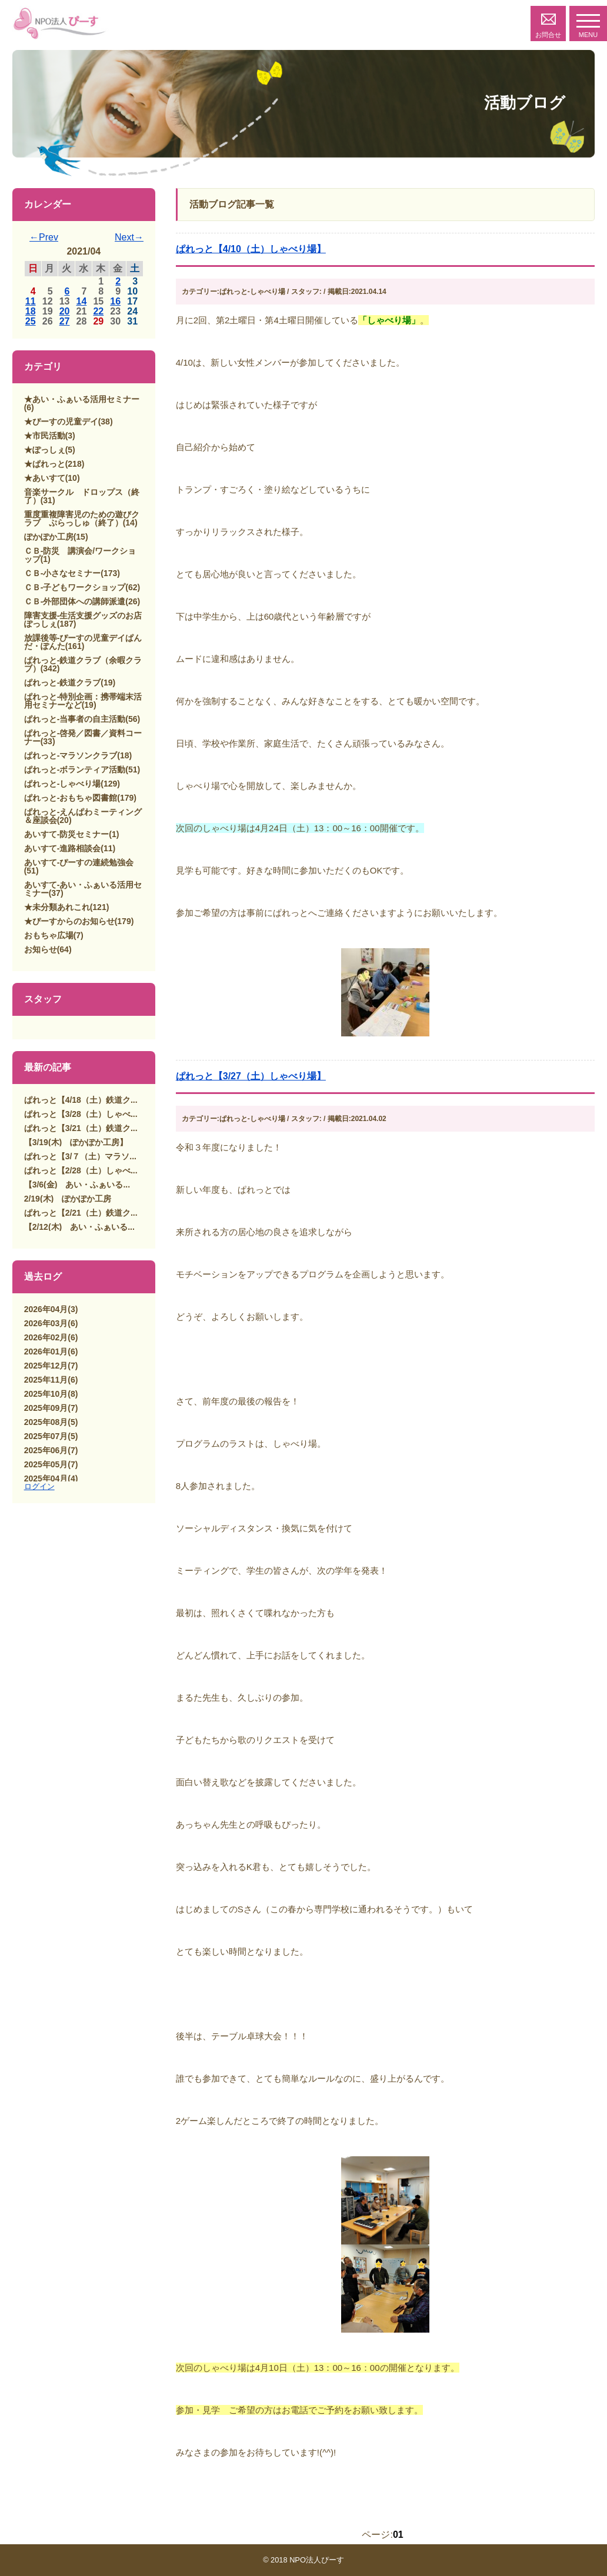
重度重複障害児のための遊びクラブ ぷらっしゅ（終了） (81, 518)
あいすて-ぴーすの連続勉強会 (79, 862)
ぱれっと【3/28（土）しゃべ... (81, 1114)
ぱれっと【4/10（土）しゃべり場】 (251, 249)
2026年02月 (46, 1337)
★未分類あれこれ (57, 907)
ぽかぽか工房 (49, 536)
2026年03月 (46, 1323)
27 (64, 321)
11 (30, 301)
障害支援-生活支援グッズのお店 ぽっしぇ (87, 619)
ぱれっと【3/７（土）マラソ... (80, 1156)
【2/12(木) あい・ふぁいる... (79, 1227)
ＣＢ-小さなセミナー (62, 573)
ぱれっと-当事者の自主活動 (75, 719)
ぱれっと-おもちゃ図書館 (71, 797)
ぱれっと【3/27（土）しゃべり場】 (251, 1076)
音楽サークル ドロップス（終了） (81, 496)
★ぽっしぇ (44, 449)
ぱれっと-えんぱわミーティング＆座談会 (83, 816)
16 (115, 301)
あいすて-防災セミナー (66, 834)
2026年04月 (46, 1309)
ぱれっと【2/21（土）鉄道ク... (81, 1212)
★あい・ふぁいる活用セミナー (81, 399)
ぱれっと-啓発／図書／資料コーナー (83, 737)
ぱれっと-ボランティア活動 (75, 769)
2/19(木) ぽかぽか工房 (68, 1198)
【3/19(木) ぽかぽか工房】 (76, 1142)
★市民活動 (44, 435)
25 (30, 321)
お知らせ (40, 949)
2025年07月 (46, 1436)
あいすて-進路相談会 (62, 848)
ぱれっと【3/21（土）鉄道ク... (81, 1128)
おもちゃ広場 (49, 935)
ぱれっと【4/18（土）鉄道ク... (81, 1100)
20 (64, 311)
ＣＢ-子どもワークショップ (75, 587)
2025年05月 (46, 1464)
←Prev (43, 237)
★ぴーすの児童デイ (61, 421)
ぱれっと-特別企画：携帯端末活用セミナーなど (83, 701)
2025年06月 (46, 1450)
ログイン (39, 1486)
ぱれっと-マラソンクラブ (71, 755)
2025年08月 (46, 1422)
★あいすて (44, 478)
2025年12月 (46, 1365)
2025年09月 (46, 1408)
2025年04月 (46, 1478)
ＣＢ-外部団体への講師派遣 (75, 601)
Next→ (129, 237)
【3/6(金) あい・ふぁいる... (77, 1184)
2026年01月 (46, 1351)
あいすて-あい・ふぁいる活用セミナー (83, 889)
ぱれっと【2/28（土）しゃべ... (81, 1170)
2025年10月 (46, 1394)
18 (30, 311)
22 (98, 311)
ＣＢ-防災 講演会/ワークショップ (80, 555)
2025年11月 (46, 1379)
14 (81, 301)
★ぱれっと (44, 464)
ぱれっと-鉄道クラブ (62, 682)
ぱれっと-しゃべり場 (62, 783)
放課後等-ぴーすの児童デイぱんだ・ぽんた (83, 642)
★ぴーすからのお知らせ (69, 921)
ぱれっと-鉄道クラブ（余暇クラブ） (83, 664)
